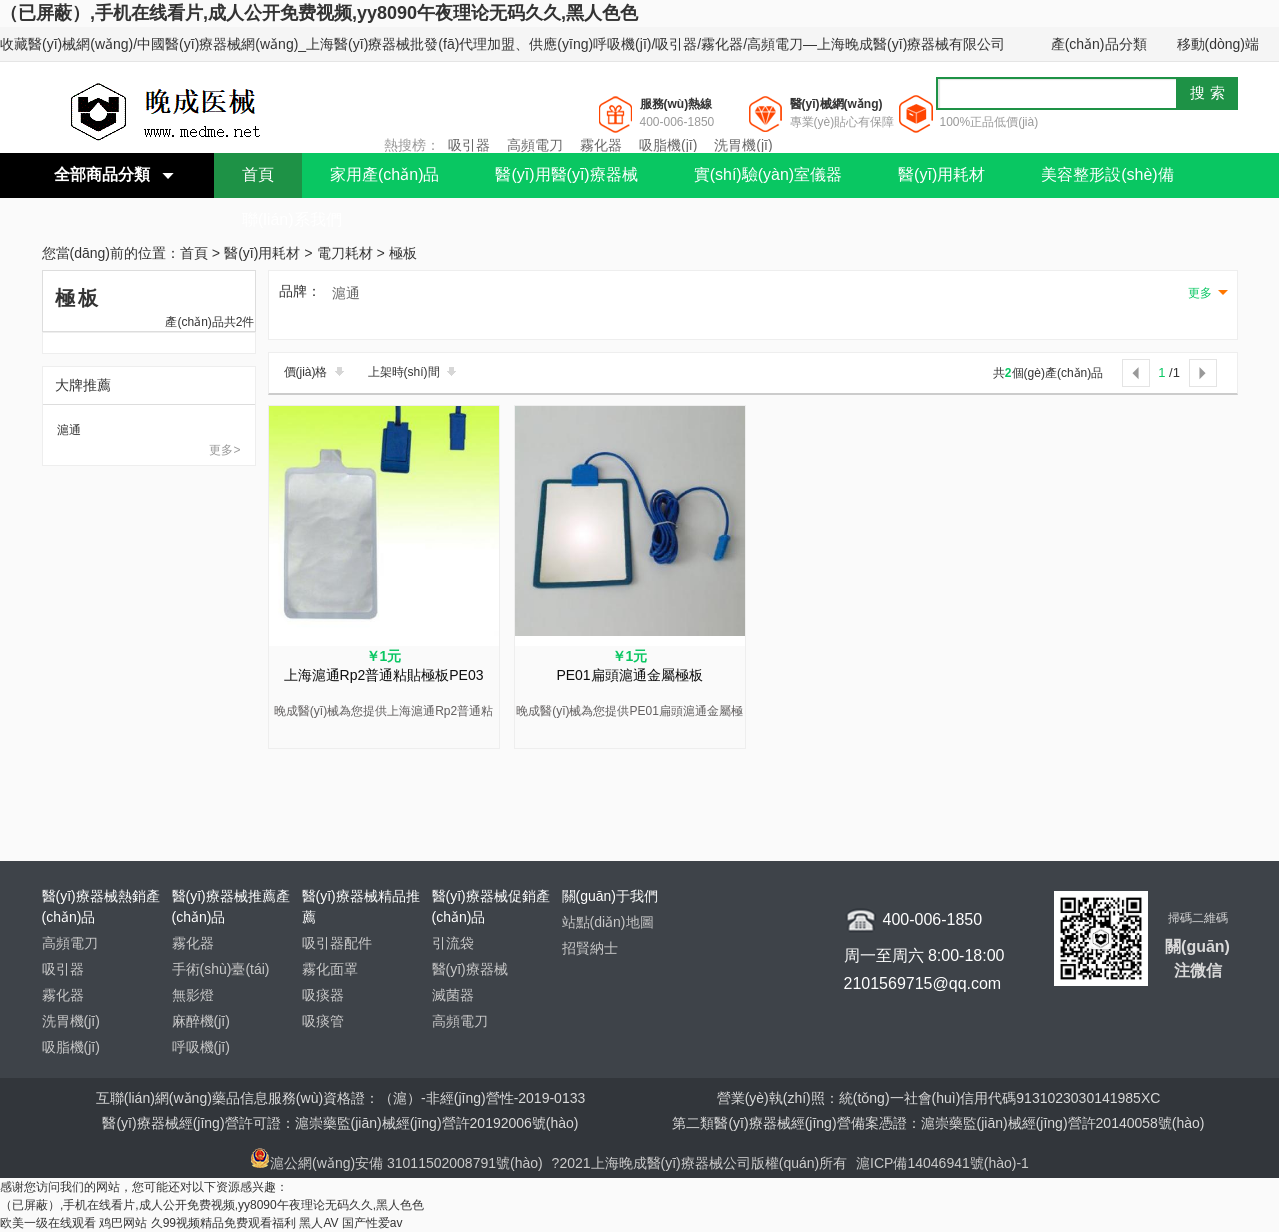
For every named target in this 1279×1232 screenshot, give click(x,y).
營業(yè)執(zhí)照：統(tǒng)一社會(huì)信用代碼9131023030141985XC (939, 1098)
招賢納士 (590, 948)
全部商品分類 (102, 174)
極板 (403, 254)
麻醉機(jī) (201, 1021)
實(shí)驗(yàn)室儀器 (768, 174)
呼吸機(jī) (201, 1047)
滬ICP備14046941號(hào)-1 (942, 1163)
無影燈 (193, 995)
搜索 (1210, 92)
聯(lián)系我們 (292, 219)
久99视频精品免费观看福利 (223, 1223)
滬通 (69, 430)
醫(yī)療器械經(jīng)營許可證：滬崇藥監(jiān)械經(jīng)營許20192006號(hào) (340, 1123)
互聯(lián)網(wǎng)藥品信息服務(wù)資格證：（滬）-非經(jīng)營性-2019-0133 (341, 1098)
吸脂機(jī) (668, 145)
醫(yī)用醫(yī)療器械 (566, 174)
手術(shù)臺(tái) (221, 969)
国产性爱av (372, 1223)
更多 (1200, 293)
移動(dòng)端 (1218, 44)
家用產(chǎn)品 (384, 174)
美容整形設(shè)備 (1107, 174)
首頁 (258, 174)
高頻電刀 (535, 145)
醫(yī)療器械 (470, 969)
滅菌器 (453, 995)
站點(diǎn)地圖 (608, 922)
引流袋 (453, 943)
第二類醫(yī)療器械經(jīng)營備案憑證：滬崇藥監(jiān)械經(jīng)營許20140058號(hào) (938, 1123)
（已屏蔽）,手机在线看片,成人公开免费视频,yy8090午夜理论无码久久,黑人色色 (319, 13)
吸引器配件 (337, 943)
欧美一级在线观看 (48, 1223)
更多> (224, 450)
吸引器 (469, 145)
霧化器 (601, 145)
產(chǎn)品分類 (1099, 44)
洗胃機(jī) (743, 145)
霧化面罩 (330, 969)
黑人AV (318, 1223)
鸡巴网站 (123, 1223)
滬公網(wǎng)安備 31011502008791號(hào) (396, 1163)
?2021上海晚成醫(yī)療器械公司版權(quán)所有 (702, 1163)
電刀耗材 (345, 254)
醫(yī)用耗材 (941, 174)
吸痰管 (323, 1021)
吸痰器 (323, 995)
